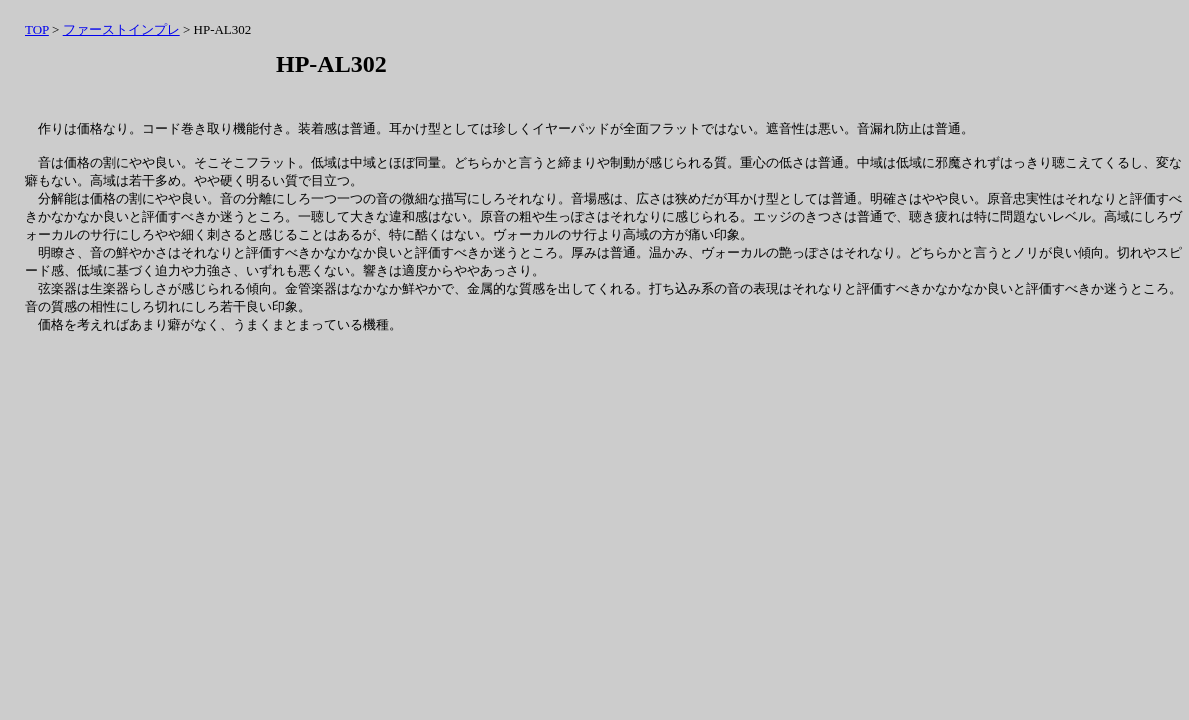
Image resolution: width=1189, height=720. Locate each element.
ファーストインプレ (121, 29)
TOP (37, 29)
